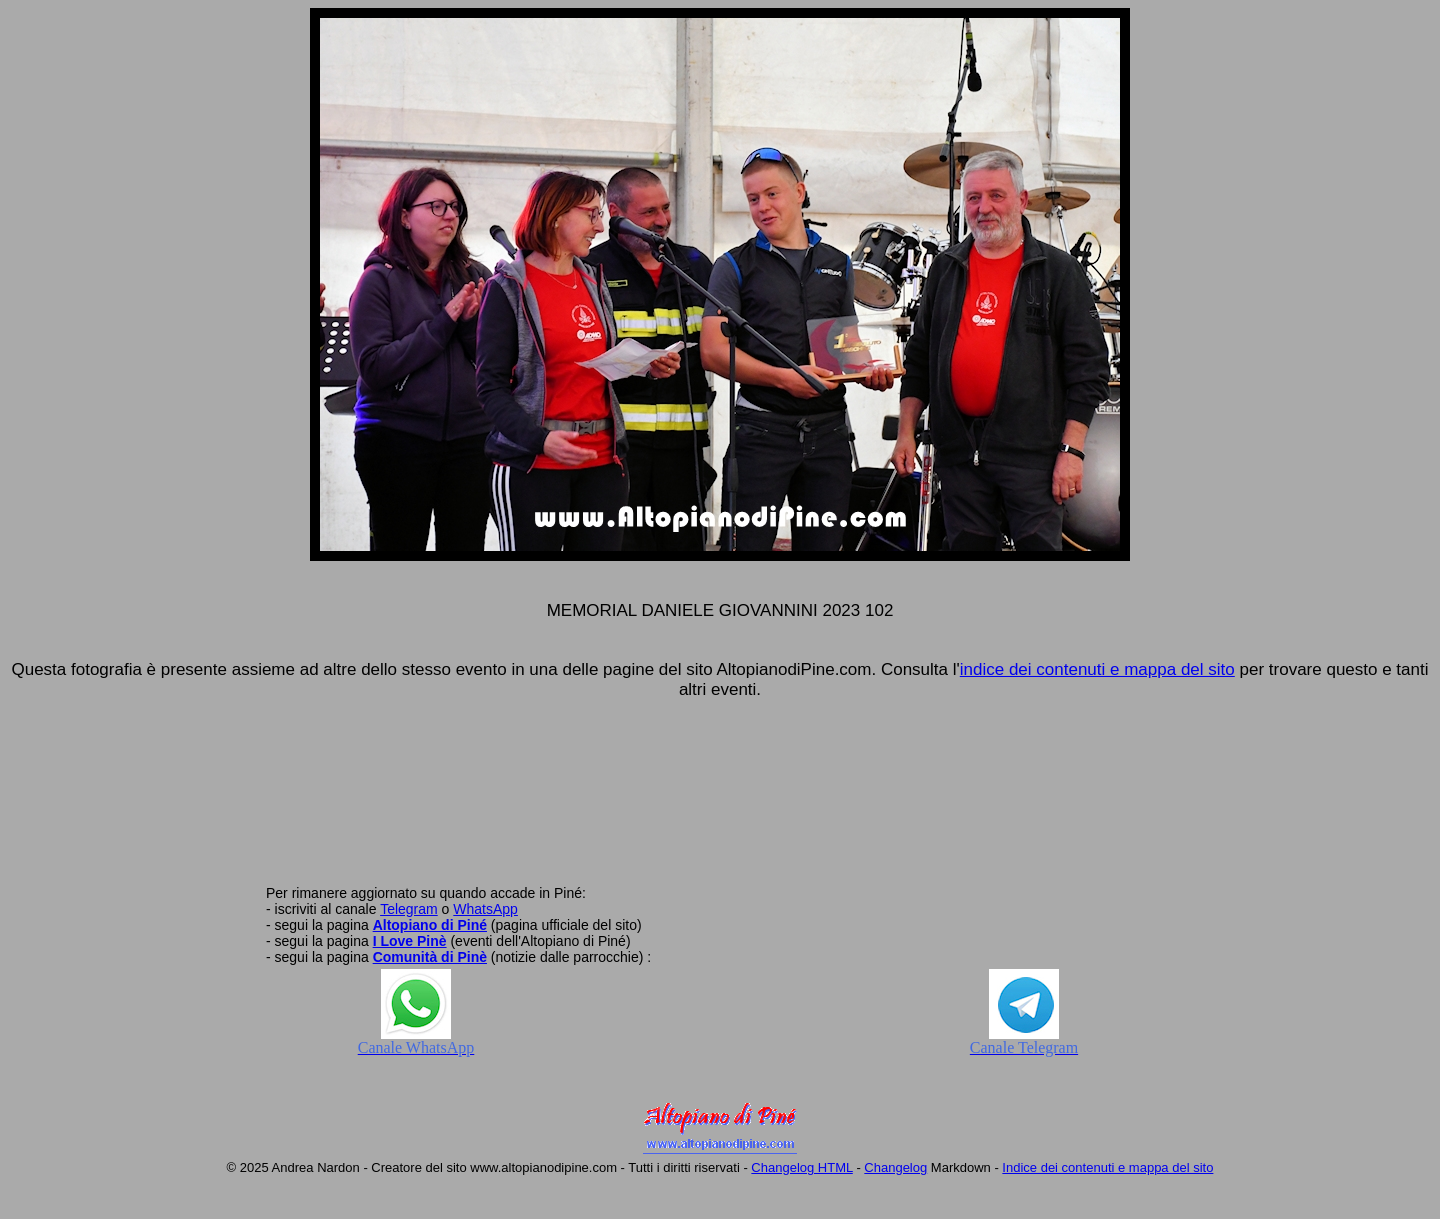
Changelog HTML (801, 1167)
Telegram (409, 909)
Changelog (895, 1167)
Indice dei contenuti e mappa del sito (1107, 1167)
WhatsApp (485, 909)
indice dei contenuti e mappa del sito (1097, 669)
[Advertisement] (720, 803)
